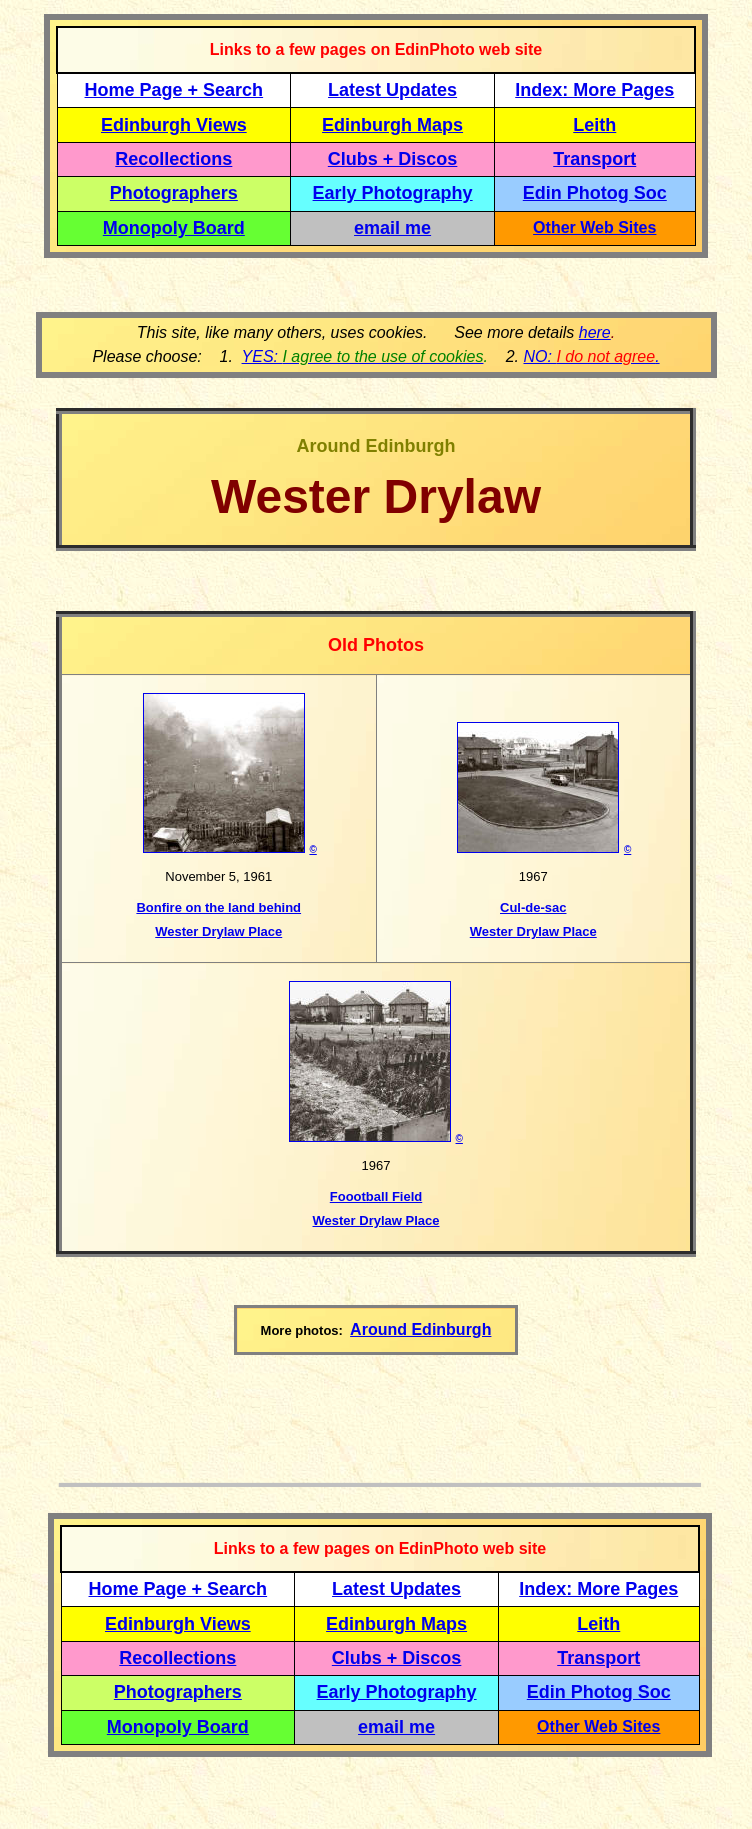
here (595, 332)
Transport (594, 159)
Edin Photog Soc (595, 193)
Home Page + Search (174, 90)
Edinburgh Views (174, 125)
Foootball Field (376, 1196)
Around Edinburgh (420, 1329)
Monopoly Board (174, 228)
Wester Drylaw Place (218, 931)
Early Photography (393, 193)
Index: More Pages (594, 90)
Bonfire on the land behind (218, 907)
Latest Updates (392, 90)
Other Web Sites (594, 227)
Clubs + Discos (393, 159)
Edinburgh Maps (392, 125)
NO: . (591, 356)
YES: (363, 356)
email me (392, 228)
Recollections (173, 159)
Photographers (174, 193)
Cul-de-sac (533, 907)
